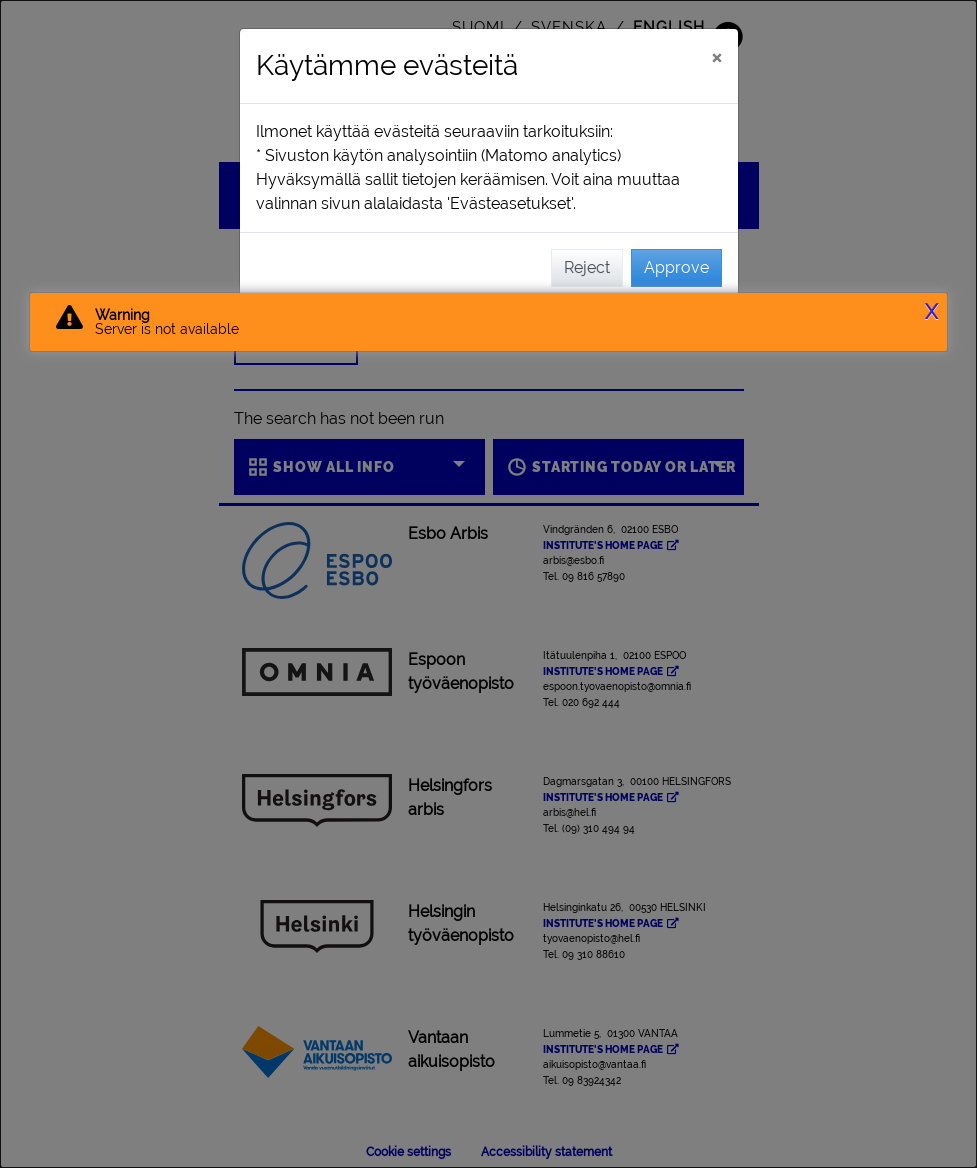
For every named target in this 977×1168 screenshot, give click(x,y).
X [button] (931, 312)
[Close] (716, 57)
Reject (587, 267)
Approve (676, 267)
